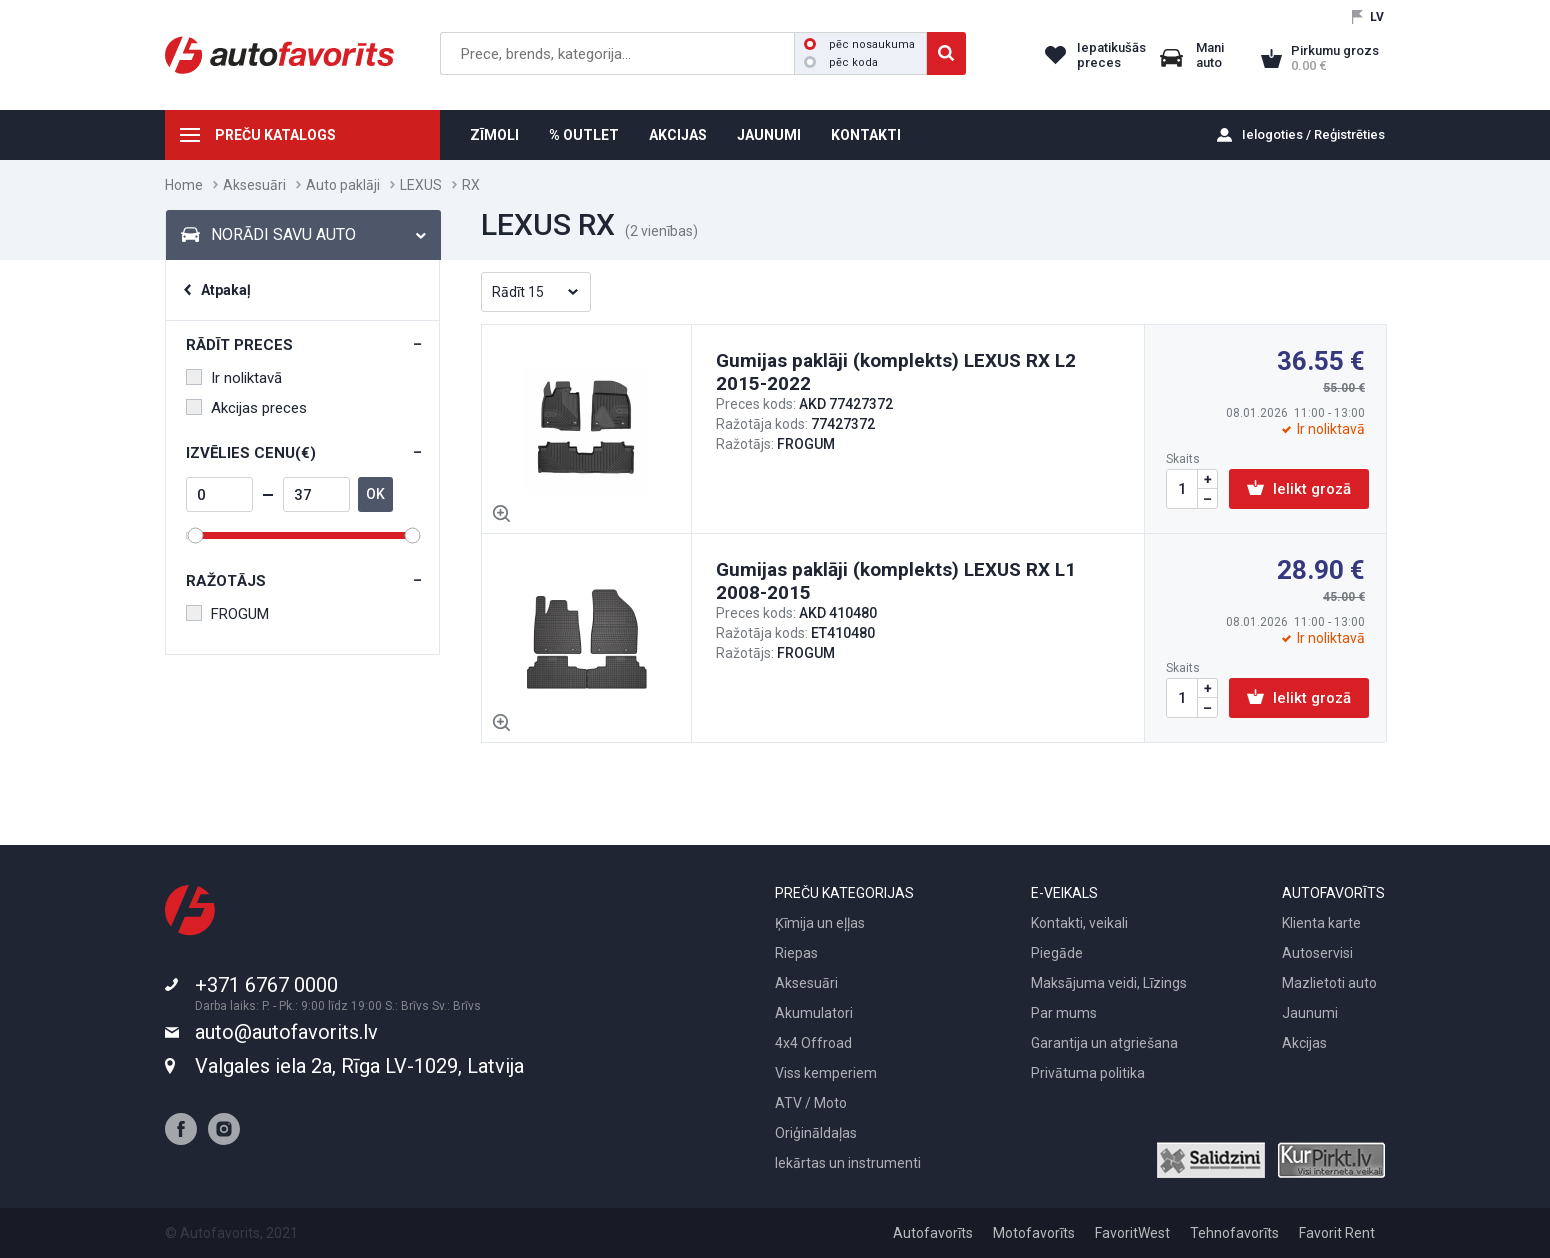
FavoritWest (1132, 1233)
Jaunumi (1310, 1013)
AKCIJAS (678, 135)
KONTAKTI (866, 135)
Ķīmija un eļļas (820, 923)
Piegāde (1057, 953)
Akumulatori (814, 1013)
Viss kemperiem (826, 1073)
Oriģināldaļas (816, 1133)
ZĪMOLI (494, 135)
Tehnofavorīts (1234, 1233)
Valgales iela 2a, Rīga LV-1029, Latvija (359, 1066)
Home (184, 185)
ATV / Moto (811, 1103)
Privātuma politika (1088, 1073)
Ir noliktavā (234, 378)
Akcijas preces (246, 408)
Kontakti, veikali (1079, 923)
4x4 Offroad (813, 1043)
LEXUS (421, 185)
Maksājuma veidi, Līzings (1109, 983)
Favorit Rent (1337, 1233)
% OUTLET (584, 135)
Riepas (796, 953)
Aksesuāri (254, 185)
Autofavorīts (933, 1233)
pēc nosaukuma (859, 44)
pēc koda (841, 62)
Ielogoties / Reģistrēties (1313, 134)
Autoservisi (1317, 953)
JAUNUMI (769, 135)
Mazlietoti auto (1329, 983)
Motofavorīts (1034, 1233)
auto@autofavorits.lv (286, 1032)
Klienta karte (1321, 923)
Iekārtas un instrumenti (848, 1163)
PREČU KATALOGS (275, 135)
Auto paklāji (343, 185)
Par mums (1064, 1013)
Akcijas (1304, 1043)
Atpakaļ (226, 290)
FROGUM (227, 614)
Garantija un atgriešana (1104, 1043)
